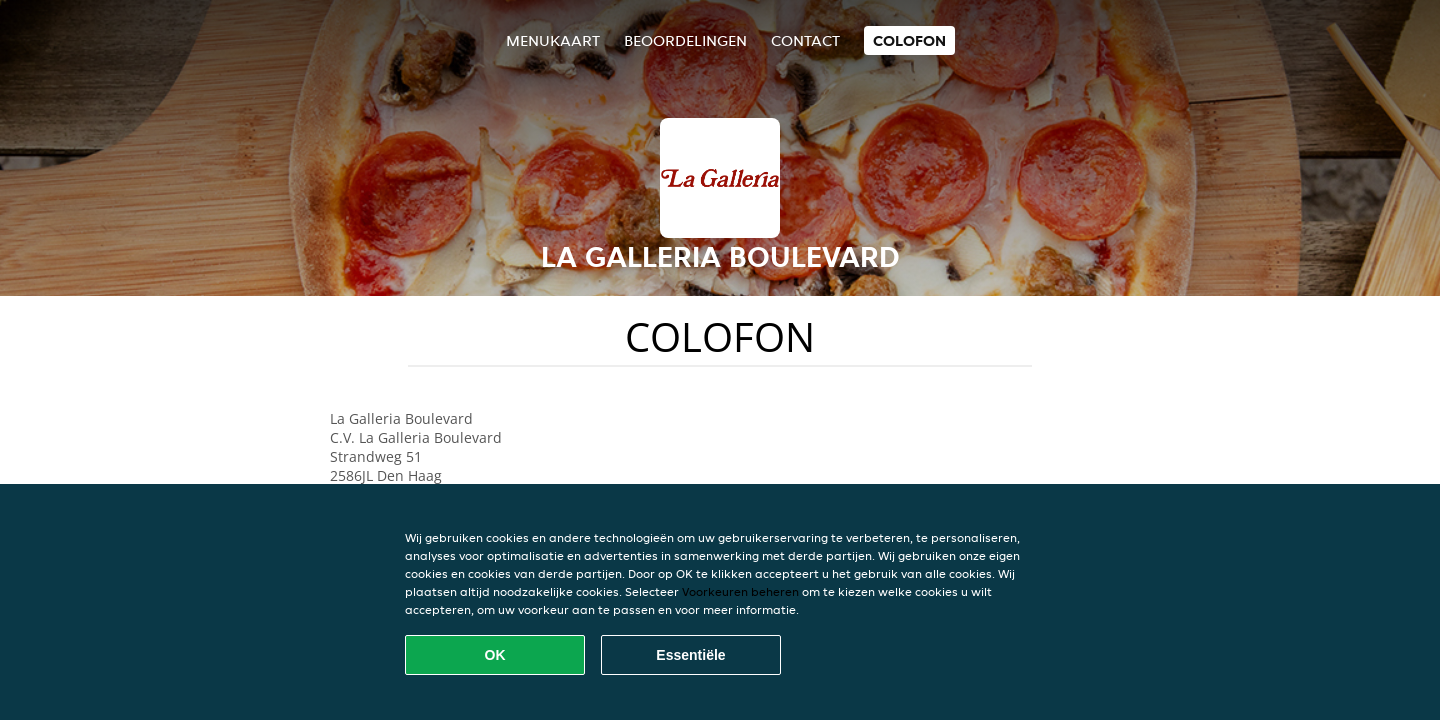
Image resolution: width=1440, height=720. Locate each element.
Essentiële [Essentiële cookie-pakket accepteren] (690, 655)
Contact (805, 40)
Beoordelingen (685, 40)
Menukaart (553, 40)
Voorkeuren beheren (740, 591)
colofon (909, 40)
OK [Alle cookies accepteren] (495, 655)
